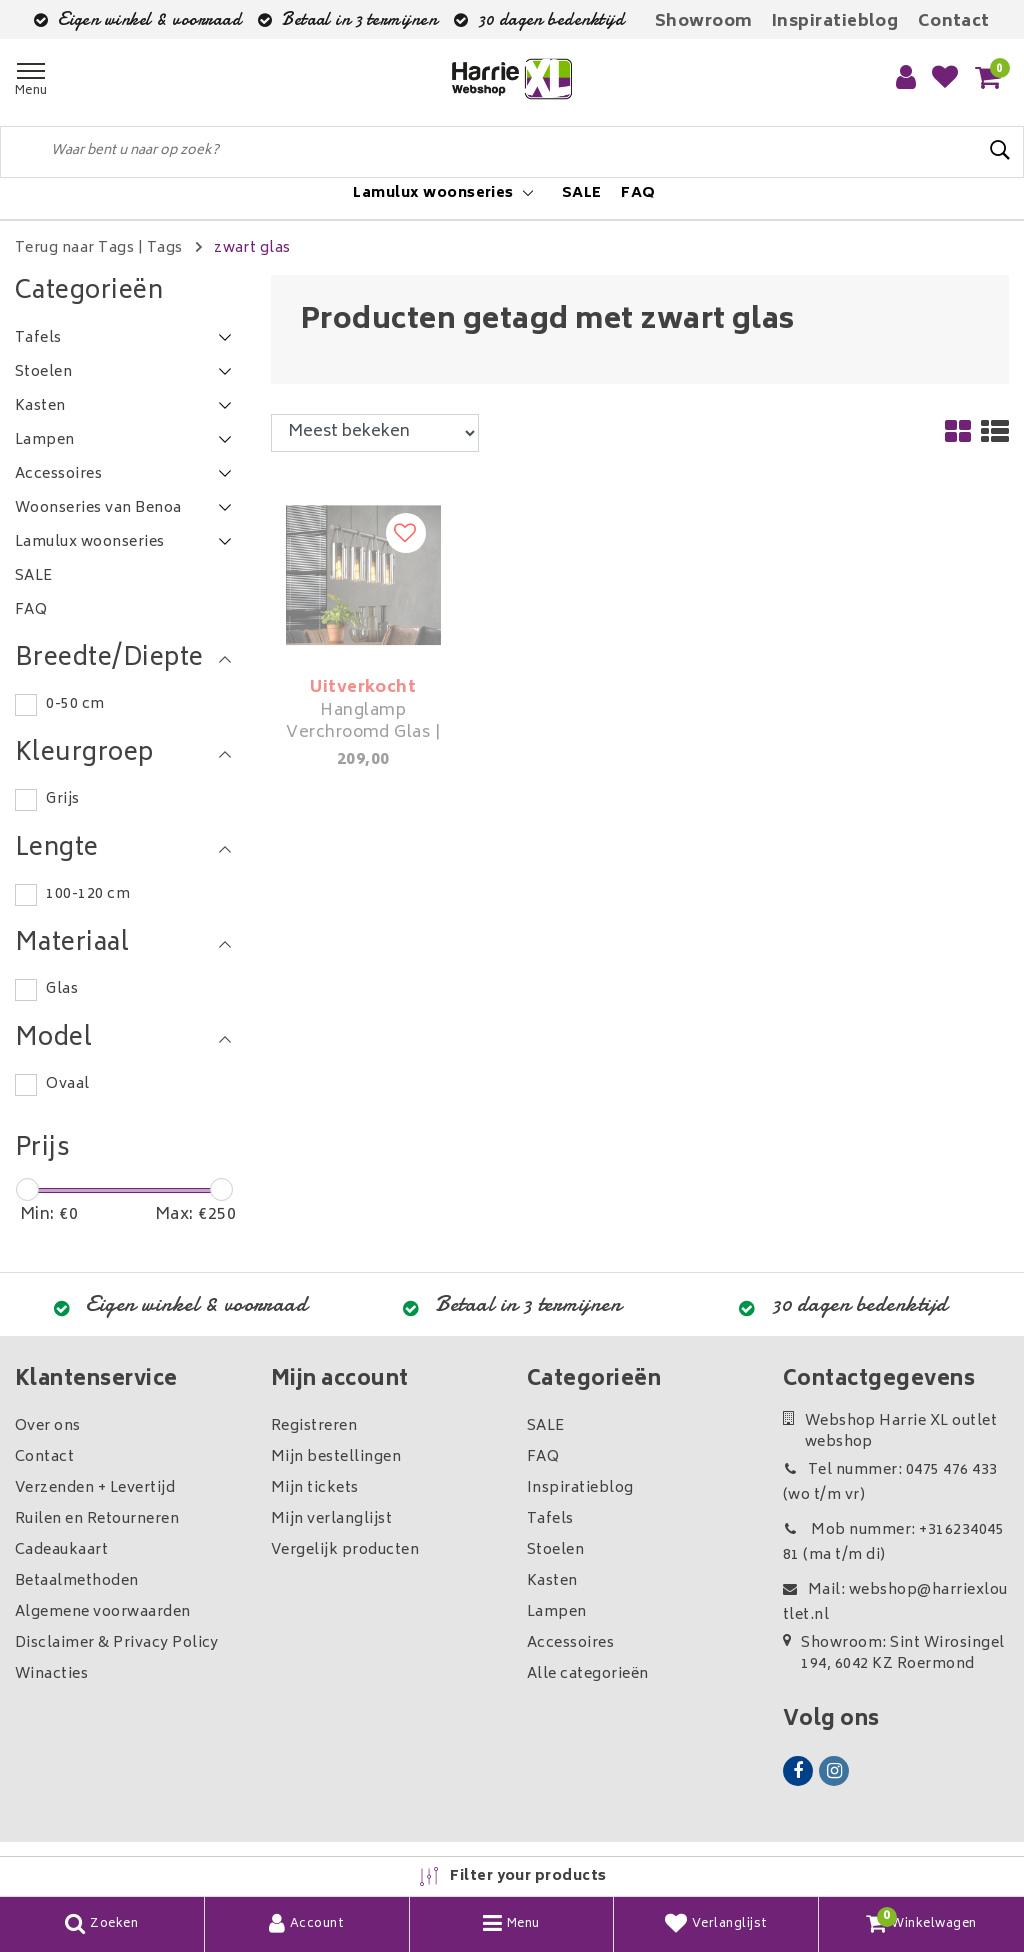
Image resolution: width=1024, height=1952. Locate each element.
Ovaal (67, 1084)
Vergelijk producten (345, 1550)
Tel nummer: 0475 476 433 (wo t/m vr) (890, 1483)
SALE (546, 1426)
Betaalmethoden (77, 1581)
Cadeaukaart (61, 1550)
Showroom (704, 22)
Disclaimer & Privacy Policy (117, 1643)
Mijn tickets (315, 1488)
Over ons (48, 1426)
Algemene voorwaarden (103, 1612)
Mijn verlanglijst (331, 1519)
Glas (62, 989)
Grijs (62, 799)
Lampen (557, 1612)
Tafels (550, 1519)
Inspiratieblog (835, 22)
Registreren (314, 1426)
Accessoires (570, 1643)
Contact (954, 22)
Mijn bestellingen (336, 1457)
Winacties (51, 1674)
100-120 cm (88, 894)
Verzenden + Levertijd (95, 1488)
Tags (165, 248)
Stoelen (555, 1550)
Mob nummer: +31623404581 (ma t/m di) (893, 1543)
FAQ (543, 1457)
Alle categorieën (588, 1674)
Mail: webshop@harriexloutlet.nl (895, 1603)
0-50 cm (75, 704)
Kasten (552, 1581)
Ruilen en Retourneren (97, 1519)
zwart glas (252, 248)
